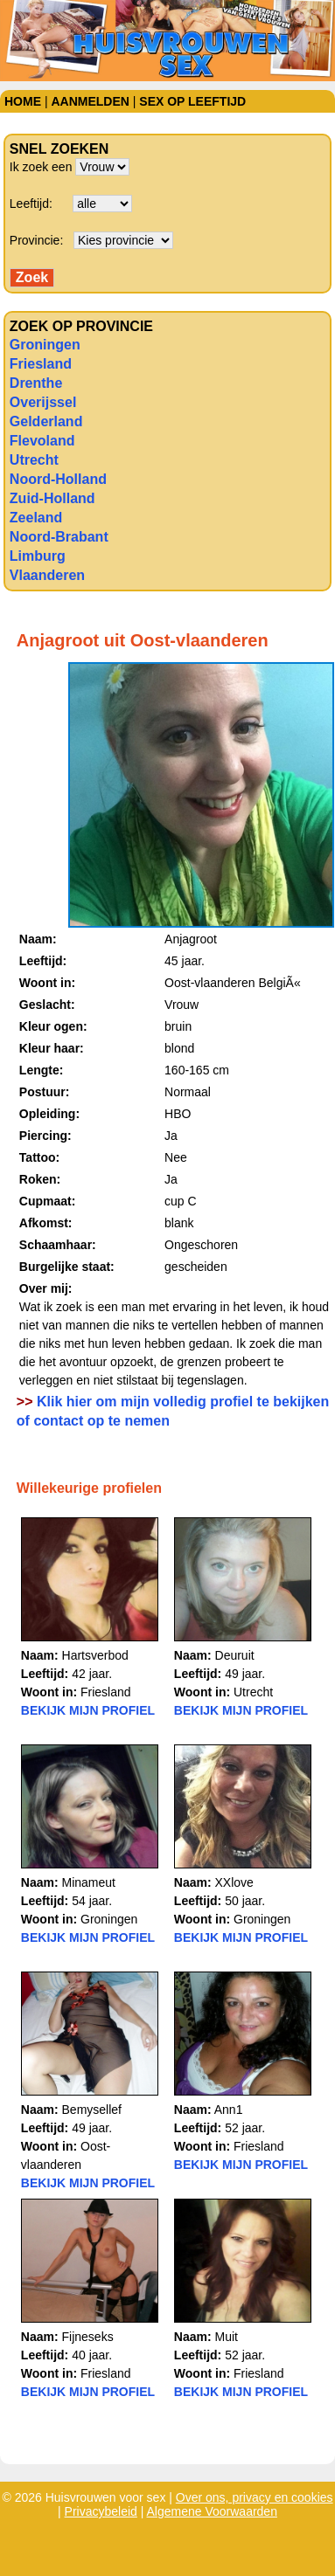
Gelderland (46, 421)
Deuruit (235, 1655)
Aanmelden (90, 101)
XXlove (234, 1882)
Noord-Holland (58, 479)
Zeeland (36, 517)
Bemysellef (92, 2110)
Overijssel (43, 402)
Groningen (45, 344)
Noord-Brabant (59, 536)
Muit (226, 2337)
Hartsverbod (95, 1655)
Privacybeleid (101, 2511)
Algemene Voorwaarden (212, 2511)
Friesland (41, 363)
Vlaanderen (47, 575)
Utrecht (34, 459)
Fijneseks (88, 2337)
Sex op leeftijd (192, 101)
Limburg (38, 556)
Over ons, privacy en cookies (254, 2497)
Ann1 (228, 2110)
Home (22, 101)
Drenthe (36, 383)
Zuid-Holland (52, 498)
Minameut (88, 1882)
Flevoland (42, 440)
